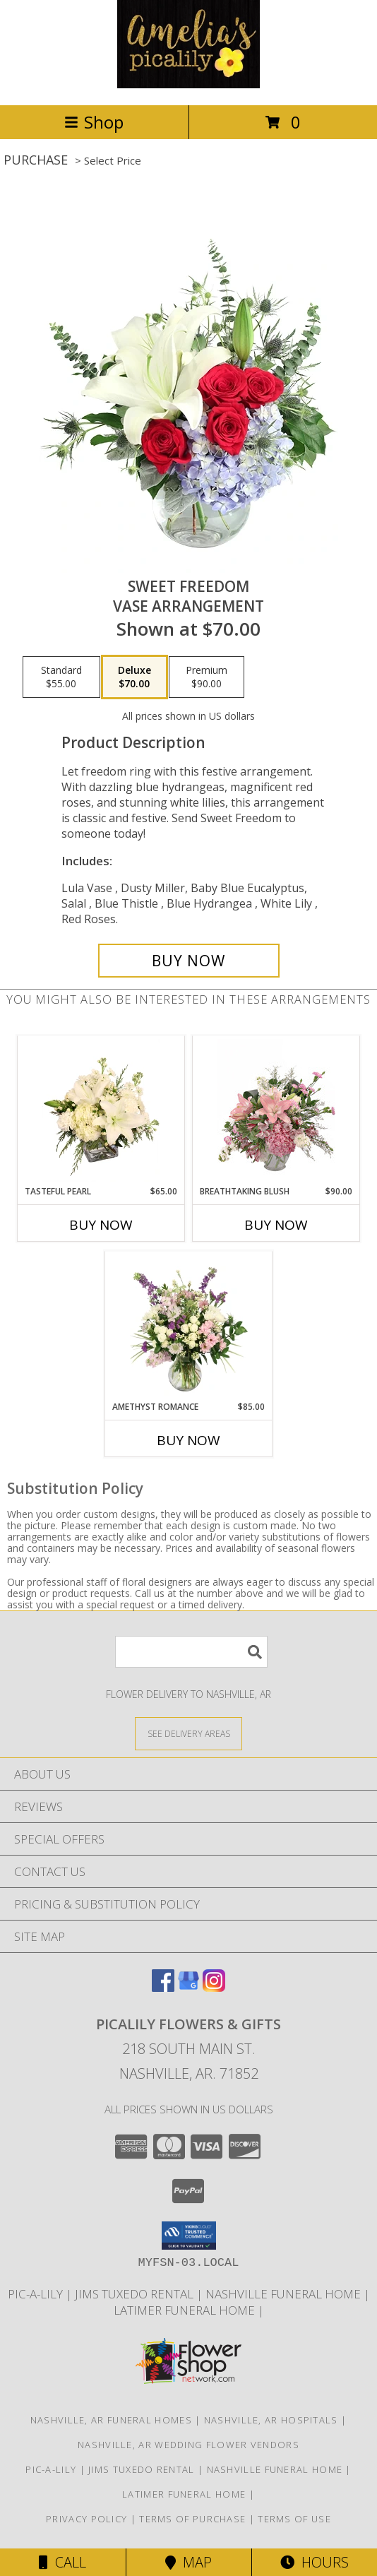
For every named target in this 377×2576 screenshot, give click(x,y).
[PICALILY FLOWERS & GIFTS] (188, 84)
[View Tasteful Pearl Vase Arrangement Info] (101, 1110)
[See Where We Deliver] (188, 1733)
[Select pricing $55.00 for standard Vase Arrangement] (61, 677)
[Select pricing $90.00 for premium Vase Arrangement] (206, 677)
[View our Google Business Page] (188, 1987)
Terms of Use (294, 2518)
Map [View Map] (188, 2562)
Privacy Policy (86, 2518)
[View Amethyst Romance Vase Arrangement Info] (189, 1325)
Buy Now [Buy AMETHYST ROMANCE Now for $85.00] (188, 1440)
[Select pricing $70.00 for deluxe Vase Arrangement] (134, 677)
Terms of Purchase (192, 2518)
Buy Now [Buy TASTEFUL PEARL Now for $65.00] (101, 1225)
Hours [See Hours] (314, 2562)
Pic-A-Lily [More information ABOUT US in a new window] (37, 2294)
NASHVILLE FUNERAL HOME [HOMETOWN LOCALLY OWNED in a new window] (284, 2294)
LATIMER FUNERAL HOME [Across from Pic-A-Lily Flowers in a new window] (186, 2310)
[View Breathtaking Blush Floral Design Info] (276, 1110)
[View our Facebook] (163, 1987)
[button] (189, 2235)
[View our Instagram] (214, 1987)
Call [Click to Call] (62, 2562)
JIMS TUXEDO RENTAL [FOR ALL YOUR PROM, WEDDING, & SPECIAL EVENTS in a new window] (135, 2294)
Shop (94, 121)
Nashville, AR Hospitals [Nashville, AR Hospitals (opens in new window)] (271, 2420)
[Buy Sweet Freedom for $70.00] (189, 961)
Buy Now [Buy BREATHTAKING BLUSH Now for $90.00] (276, 1225)
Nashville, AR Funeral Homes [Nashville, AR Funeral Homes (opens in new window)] (111, 2420)
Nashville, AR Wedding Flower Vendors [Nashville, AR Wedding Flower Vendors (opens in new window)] (188, 2444)
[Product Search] (191, 1652)
